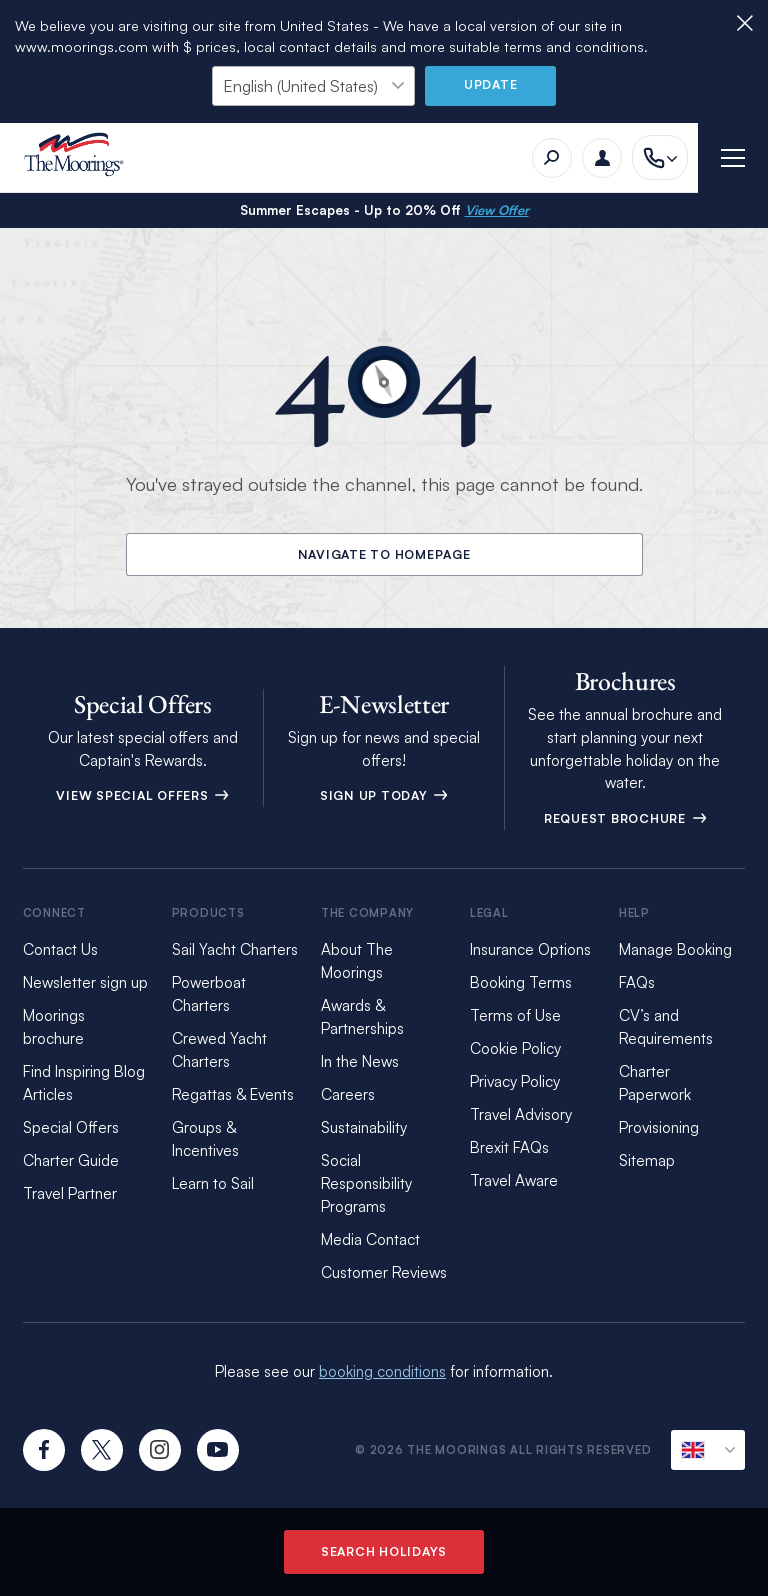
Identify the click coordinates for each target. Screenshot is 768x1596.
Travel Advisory (521, 1114)
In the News (360, 1061)
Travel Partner (70, 1193)
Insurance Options (530, 949)
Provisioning (659, 1127)
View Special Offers (142, 795)
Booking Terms (521, 982)
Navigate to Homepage (384, 554)
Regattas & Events (233, 1094)
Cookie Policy (515, 1048)
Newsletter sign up (85, 982)
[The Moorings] (80, 157)
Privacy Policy (515, 1081)
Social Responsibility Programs (366, 1183)
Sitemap (647, 1160)
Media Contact (370, 1239)
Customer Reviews (384, 1272)
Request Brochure (625, 818)
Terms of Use (515, 1015)
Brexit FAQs (509, 1147)
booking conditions (382, 1371)
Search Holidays (384, 1551)
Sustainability (364, 1127)
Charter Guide (71, 1160)
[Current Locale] (708, 1450)
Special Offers (71, 1127)
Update (491, 84)
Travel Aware (514, 1180)
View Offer (497, 210)
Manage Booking (675, 949)
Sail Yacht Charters (235, 949)
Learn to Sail (213, 1183)
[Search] (552, 158)
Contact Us (60, 949)
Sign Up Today (384, 795)
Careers (348, 1094)
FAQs (637, 982)
